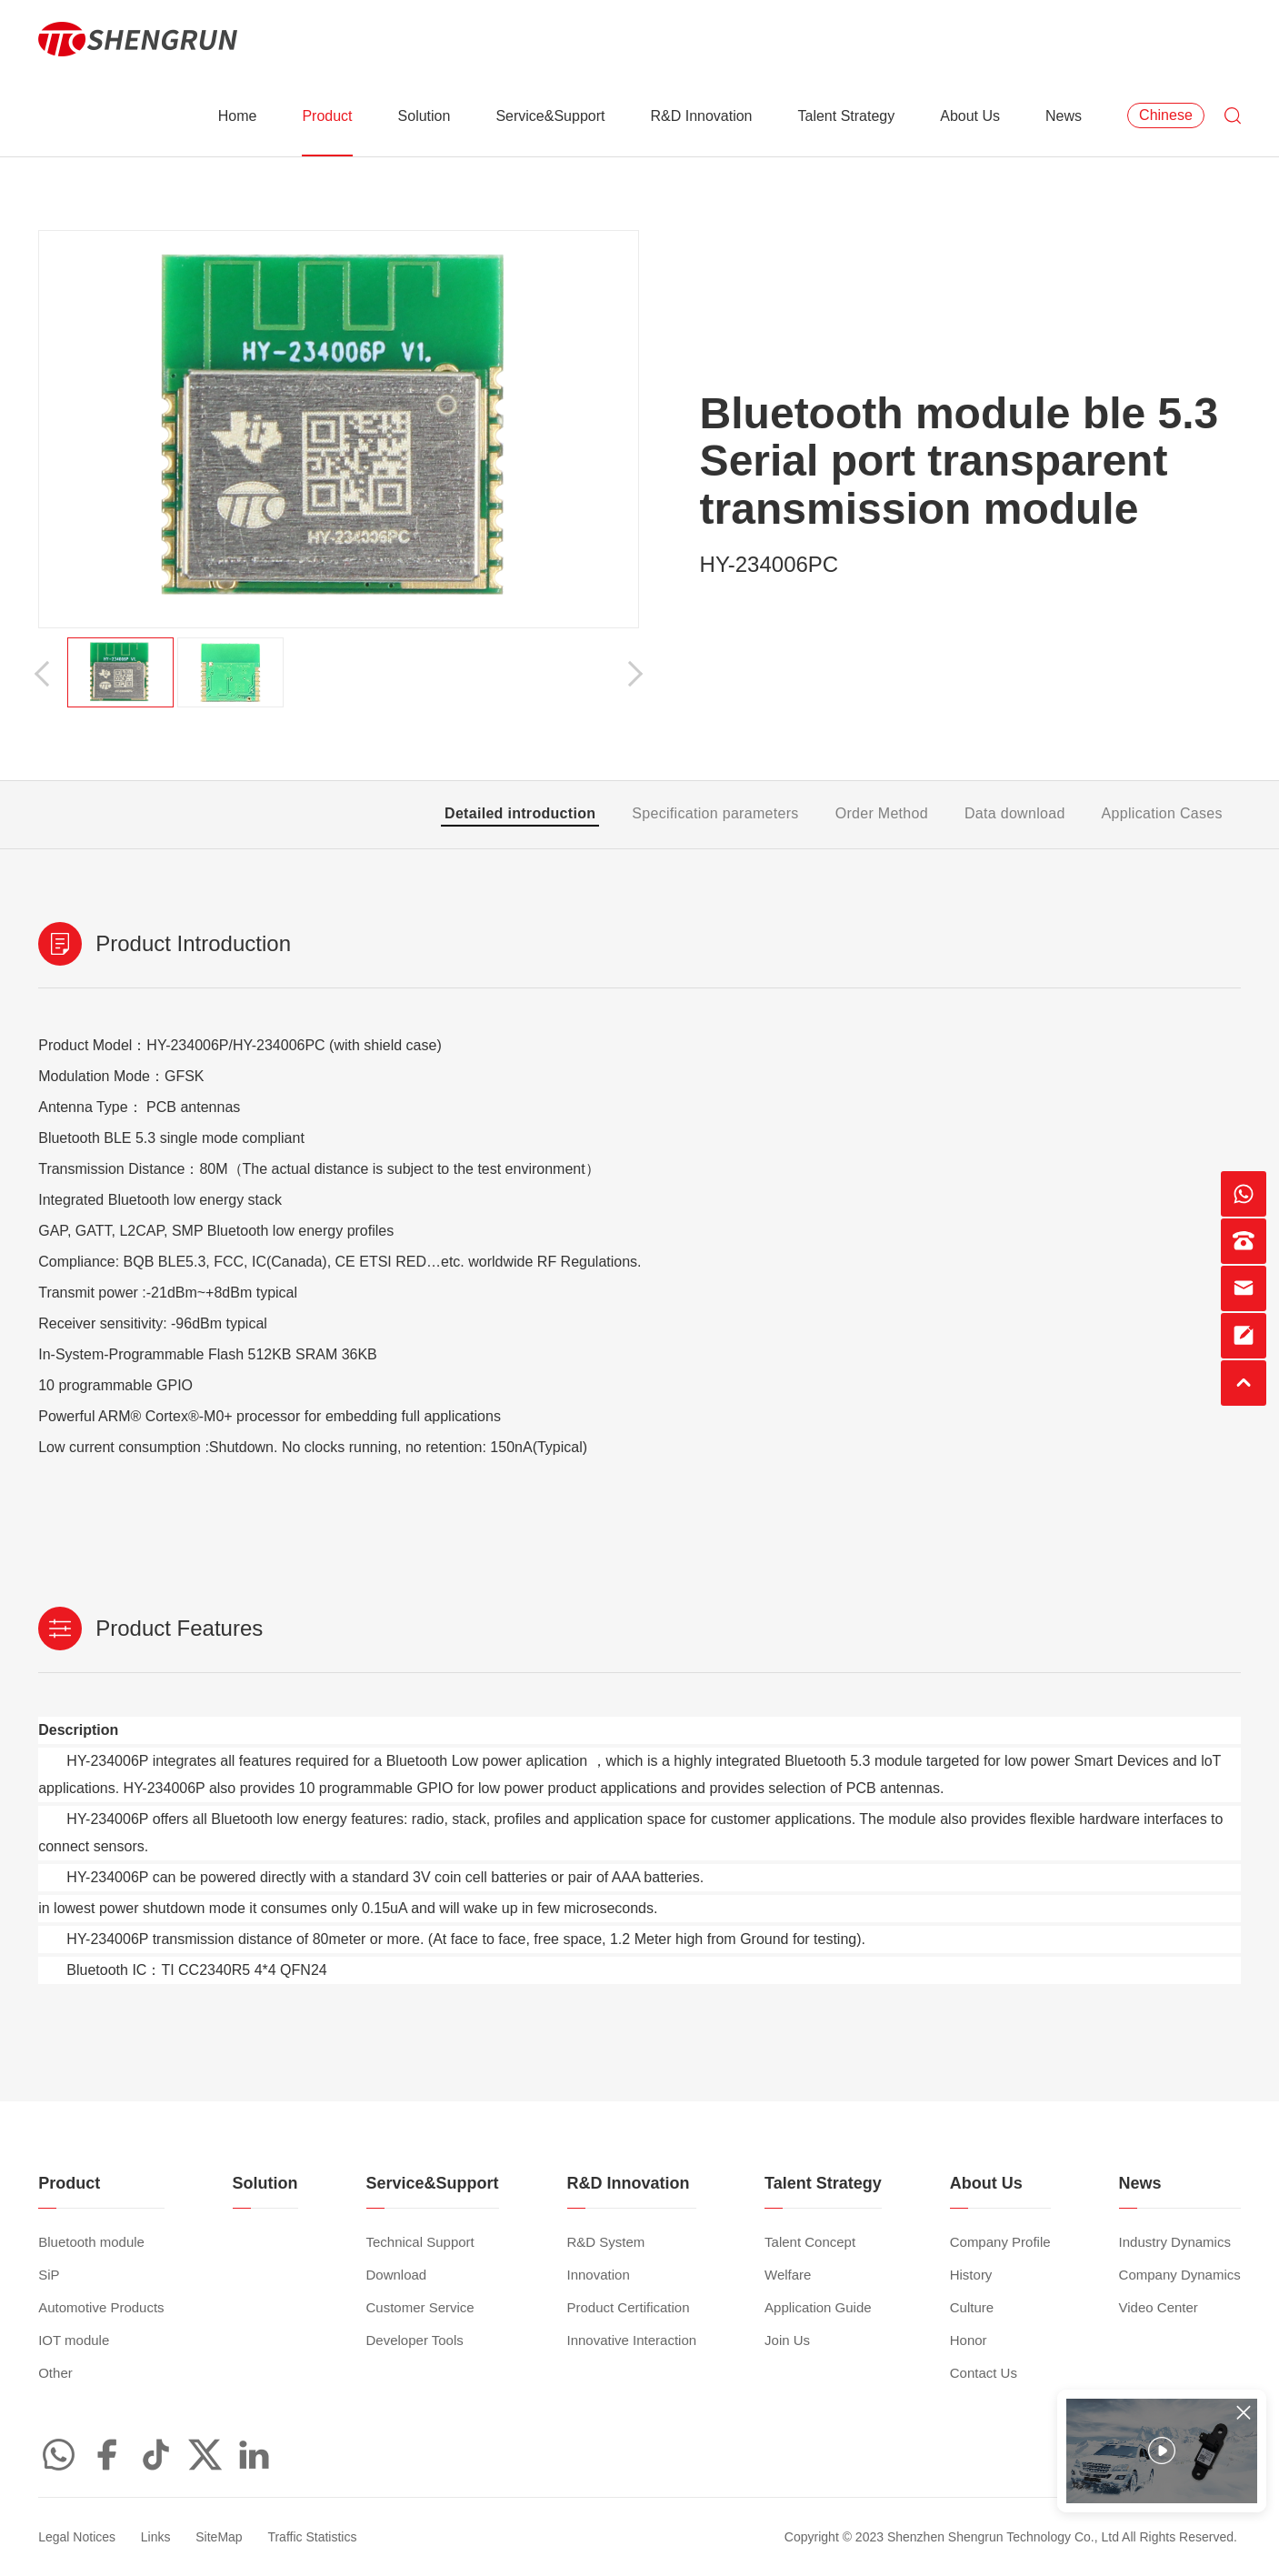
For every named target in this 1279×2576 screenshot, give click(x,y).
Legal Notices (76, 2537)
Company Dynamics (1180, 2274)
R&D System (606, 2242)
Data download (1014, 813)
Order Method (881, 813)
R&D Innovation (701, 116)
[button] (47, 673)
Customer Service (420, 2307)
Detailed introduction (520, 813)
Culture (972, 2307)
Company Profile (1000, 2242)
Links (156, 2537)
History (971, 2274)
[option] (339, 429)
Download (396, 2274)
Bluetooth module (91, 2242)
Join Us (787, 2340)
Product (327, 116)
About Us (970, 116)
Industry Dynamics (1175, 2242)
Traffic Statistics (311, 2537)
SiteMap (218, 2537)
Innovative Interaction (632, 2340)
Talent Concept (809, 2242)
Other (55, 2373)
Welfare (787, 2274)
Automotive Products (101, 2307)
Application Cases (1162, 813)
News (1063, 116)
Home (237, 116)
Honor (968, 2340)
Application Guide (818, 2307)
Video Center (1158, 2307)
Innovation (598, 2274)
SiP (48, 2274)
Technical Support (420, 2242)
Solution (424, 116)
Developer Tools (415, 2340)
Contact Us (983, 2373)
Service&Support (550, 116)
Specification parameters (715, 813)
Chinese (1166, 115)
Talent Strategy (846, 116)
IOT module (73, 2340)
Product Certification (628, 2307)
